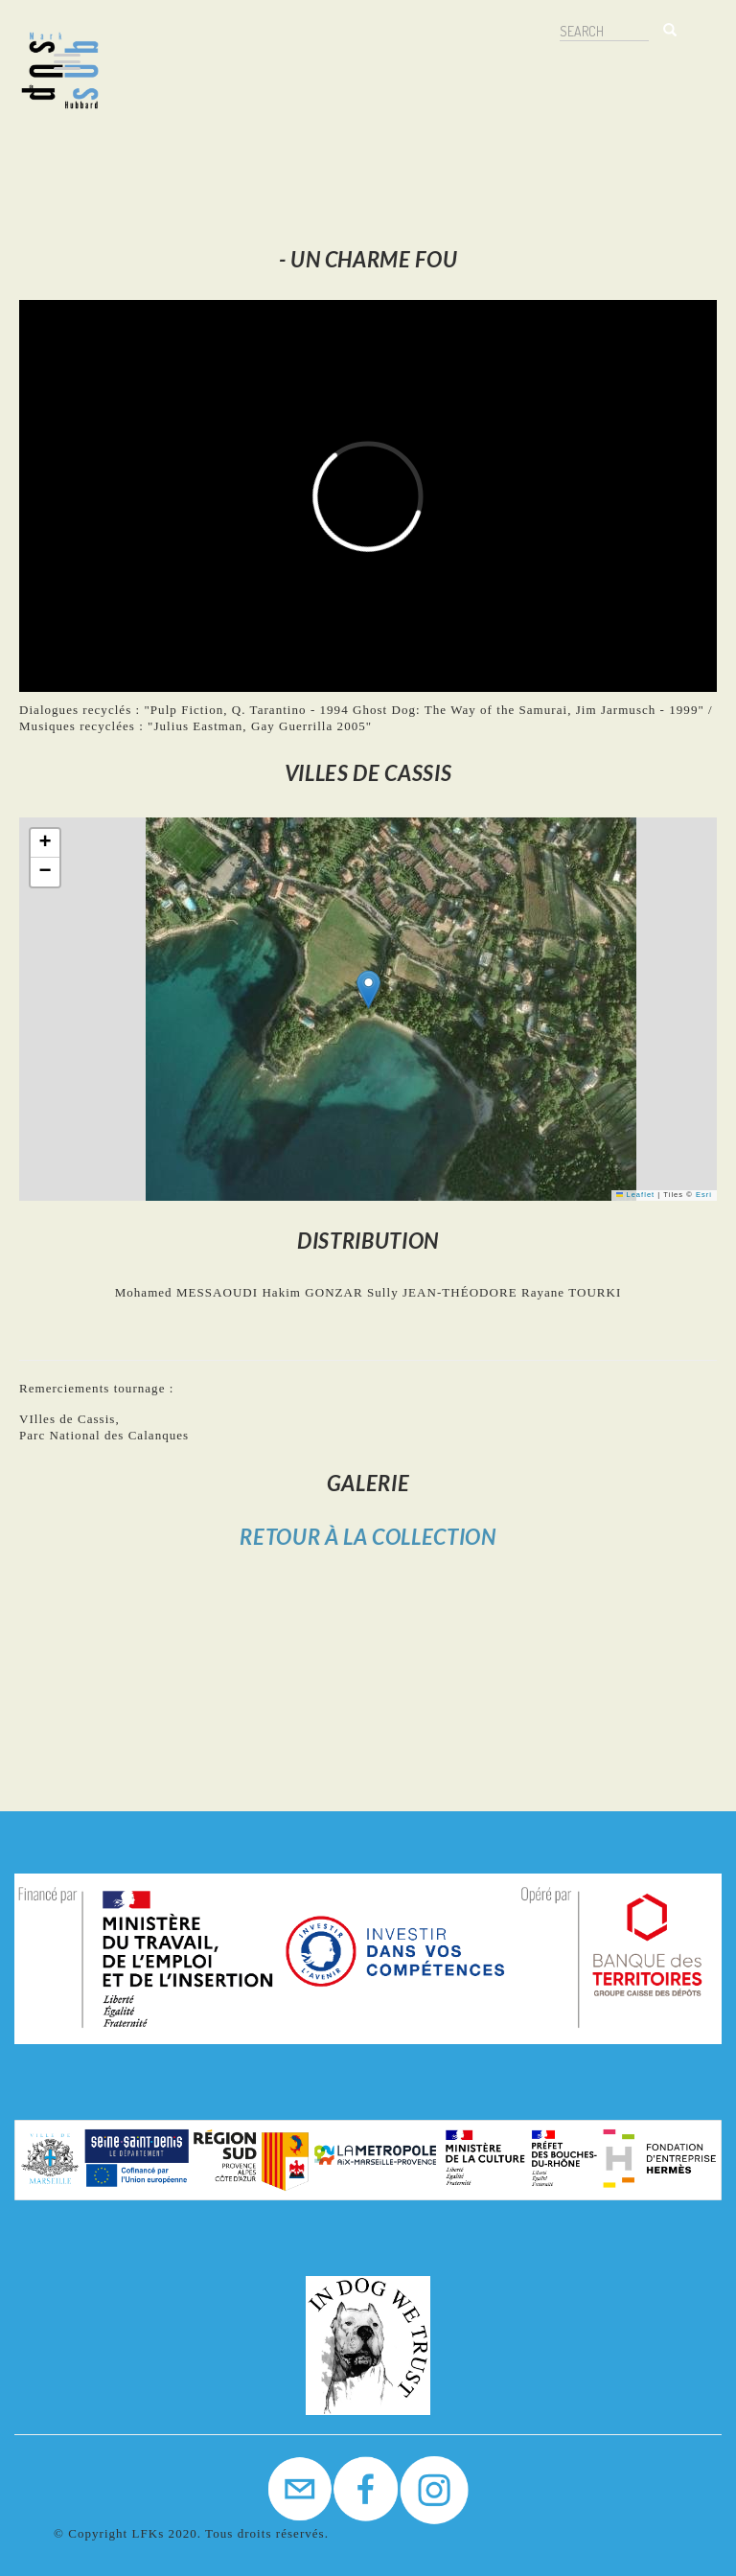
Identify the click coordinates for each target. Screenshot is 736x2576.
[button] (368, 989)
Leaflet (635, 1194)
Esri (704, 1194)
